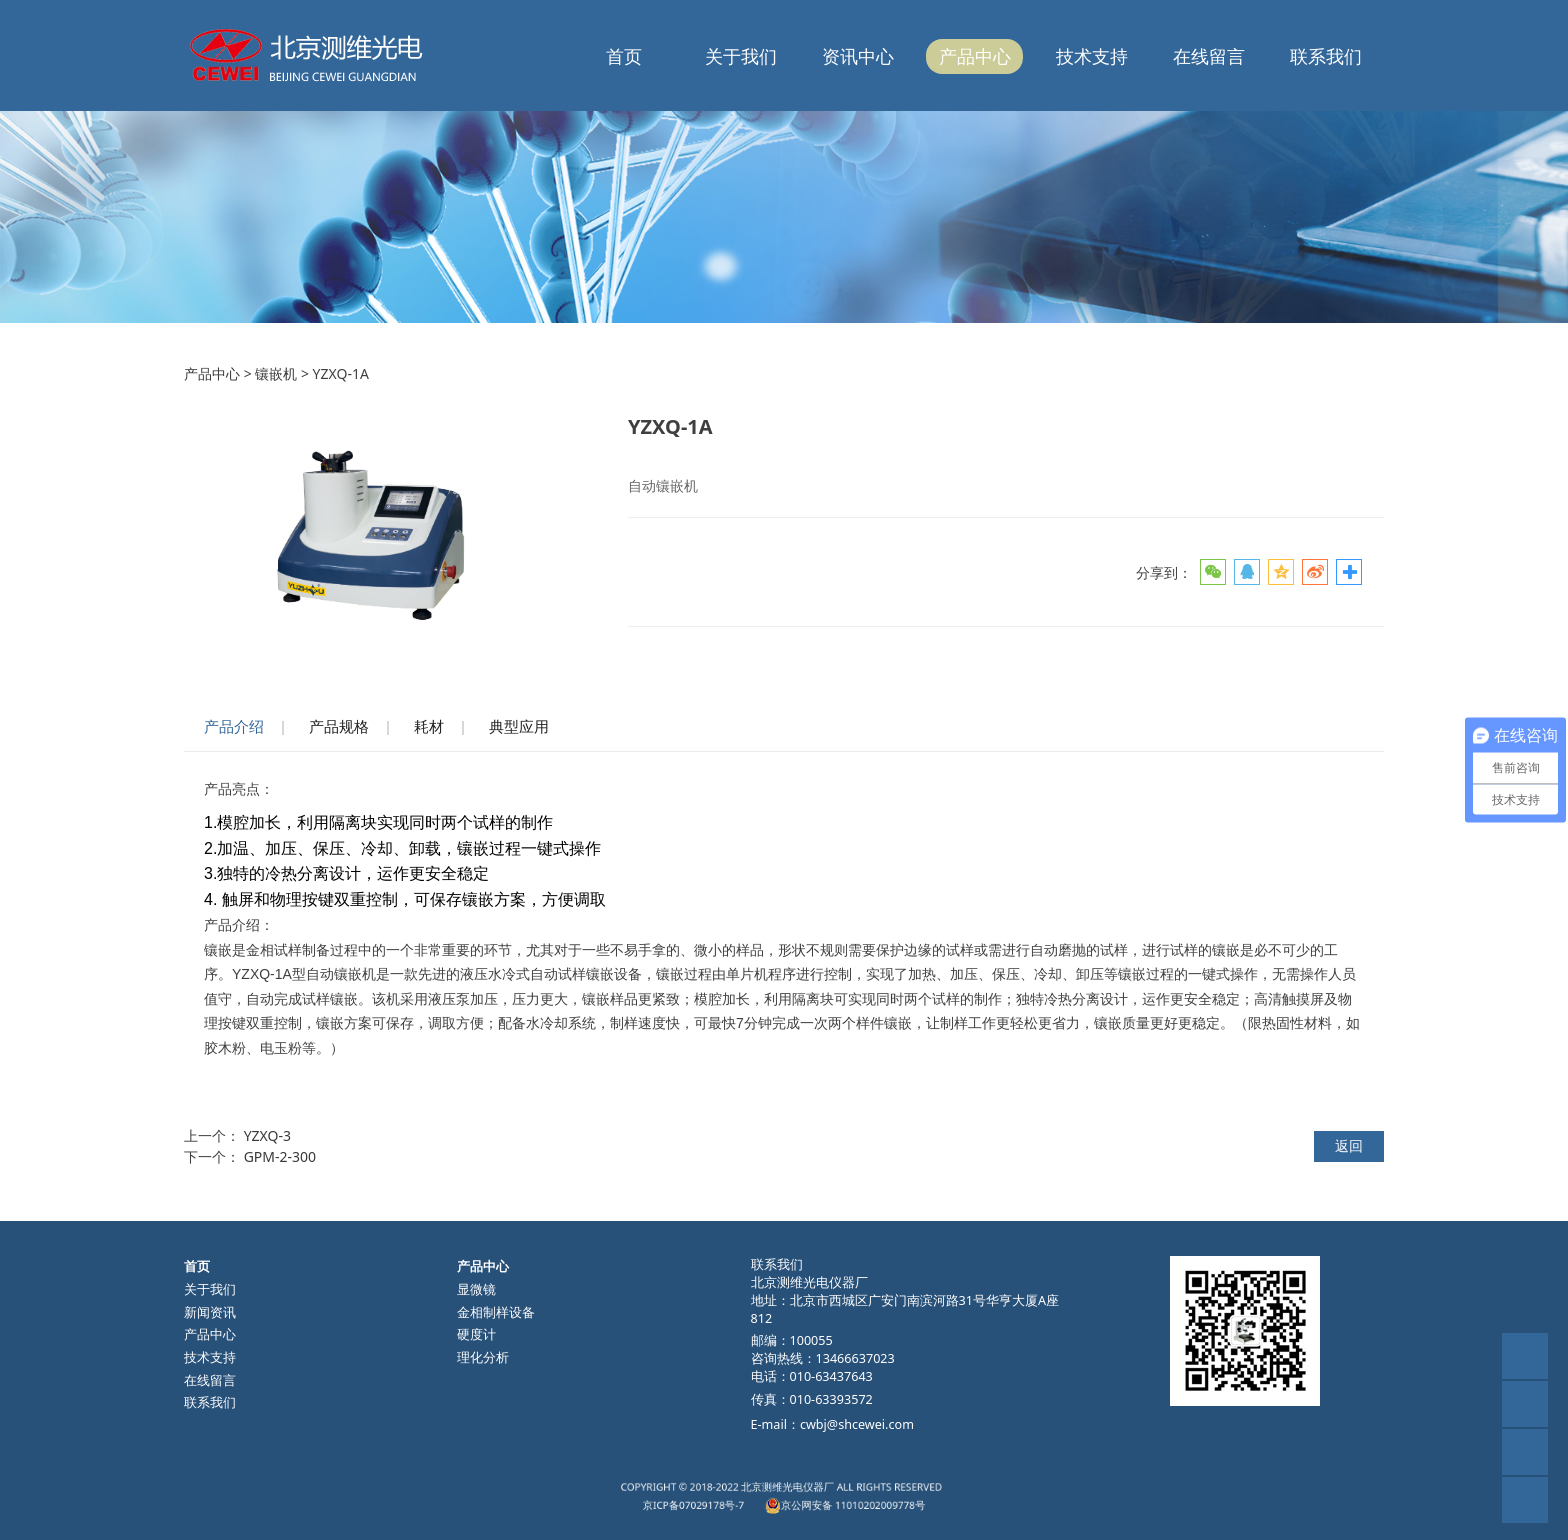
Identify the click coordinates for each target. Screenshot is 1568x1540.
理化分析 (483, 1357)
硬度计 (476, 1334)
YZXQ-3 (267, 1135)
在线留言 (1209, 56)
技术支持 (1092, 56)
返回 (1349, 1145)
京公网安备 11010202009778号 (816, 1501)
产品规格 (339, 726)
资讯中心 (858, 56)
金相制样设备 (496, 1312)
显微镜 (476, 1289)
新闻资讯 (210, 1312)
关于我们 (741, 56)
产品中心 (975, 56)
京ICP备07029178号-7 (742, 1501)
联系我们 (1326, 56)
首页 (624, 56)
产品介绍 (234, 726)
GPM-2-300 (280, 1156)
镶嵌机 (276, 373)
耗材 (429, 726)
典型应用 (519, 726)
